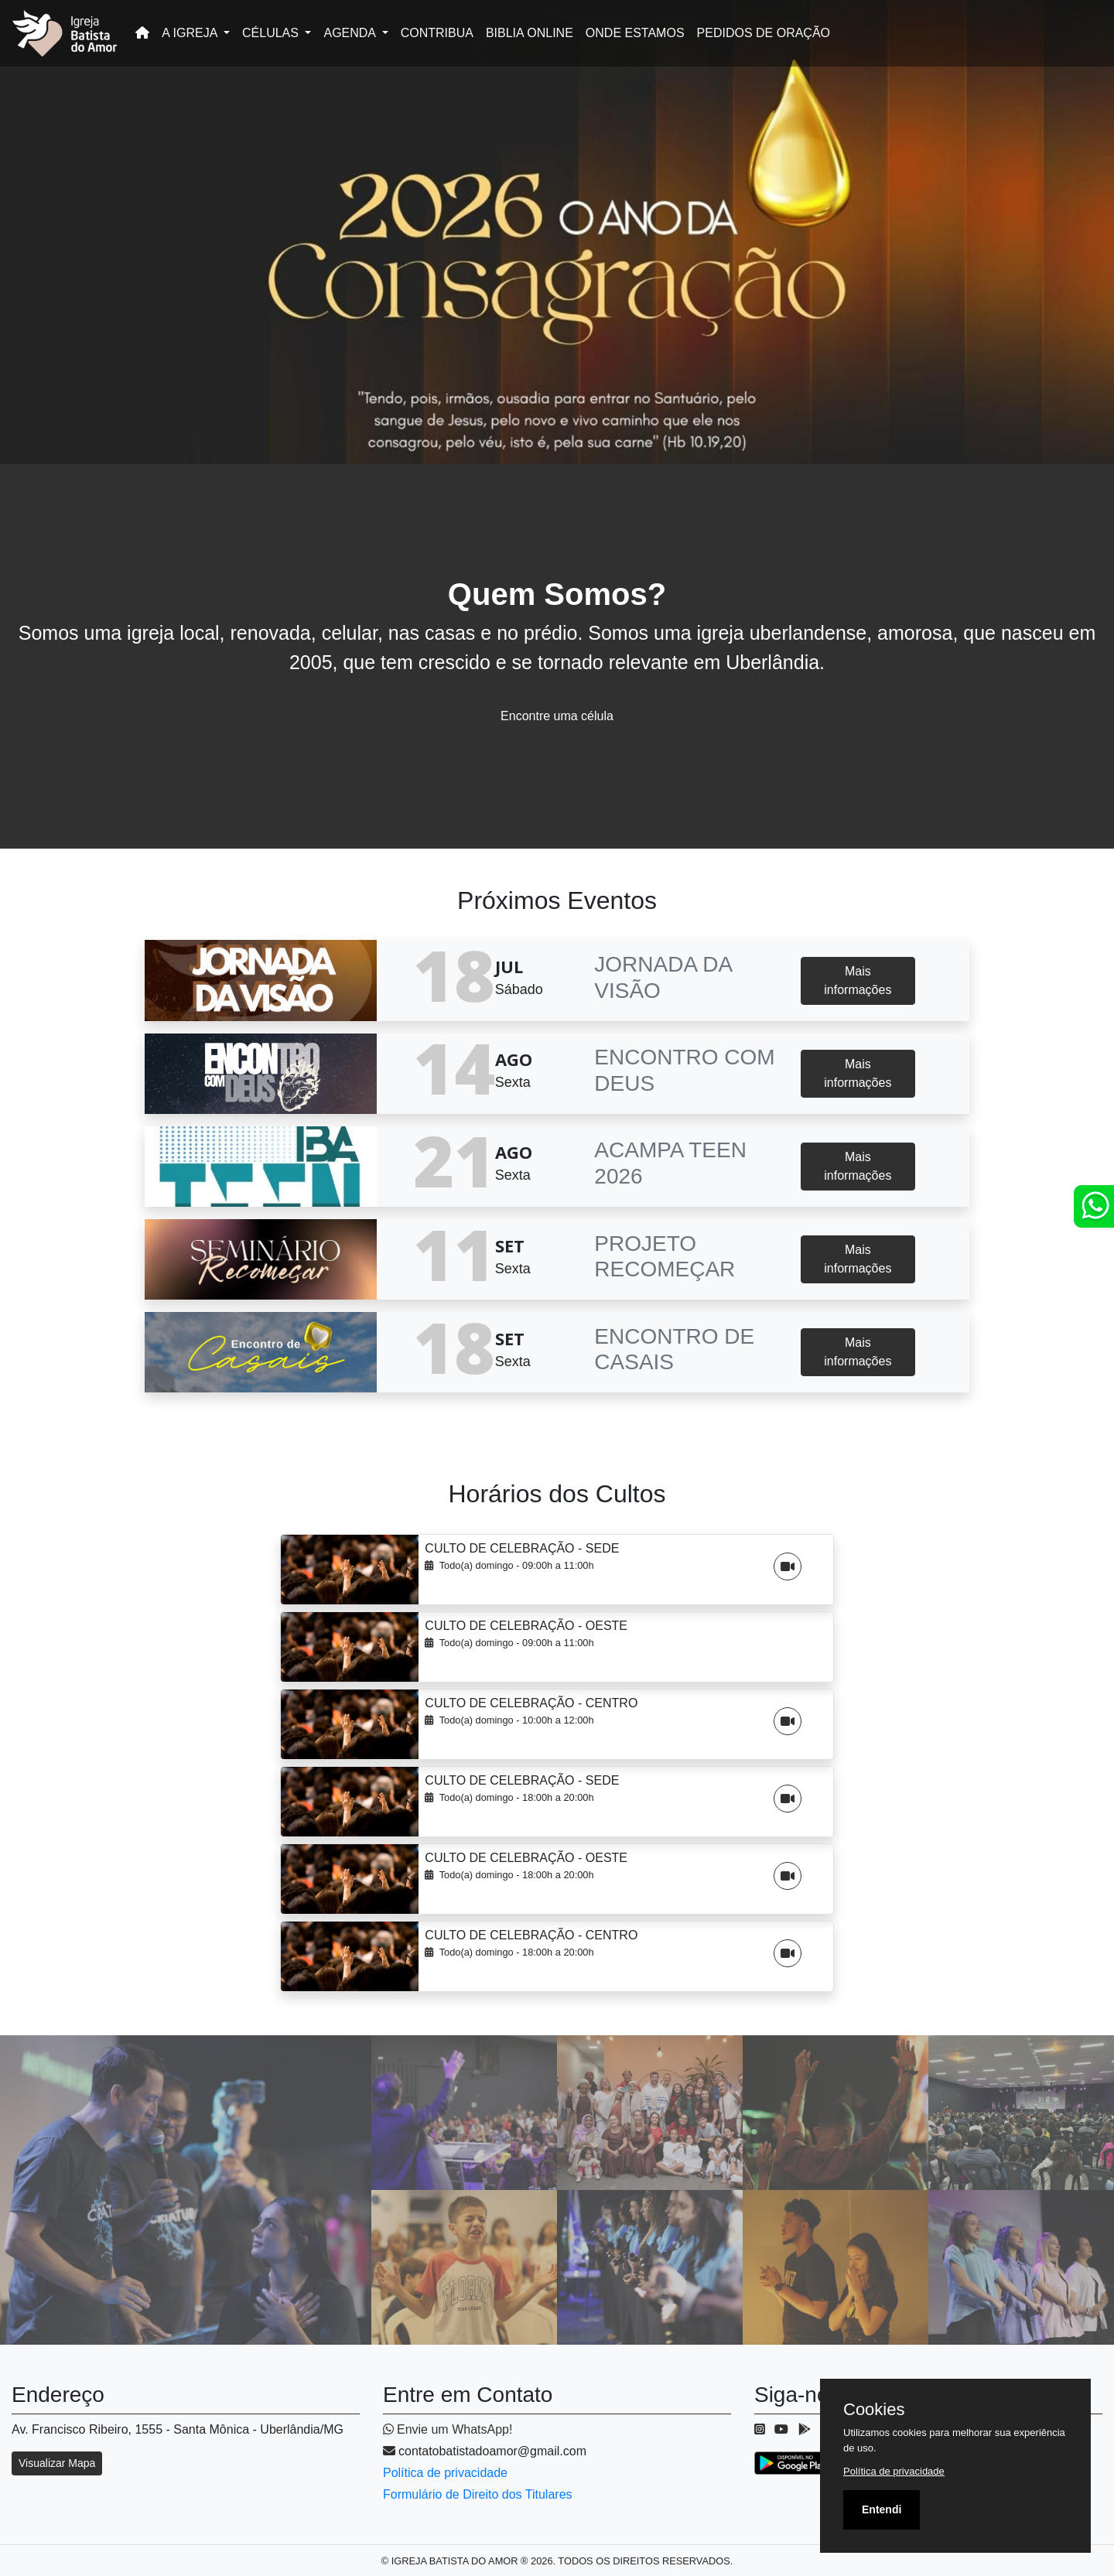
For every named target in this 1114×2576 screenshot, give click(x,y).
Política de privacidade (445, 2472)
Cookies (873, 2409)
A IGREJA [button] (191, 32)
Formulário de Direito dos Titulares (477, 2494)
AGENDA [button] (350, 32)
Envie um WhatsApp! (447, 2429)
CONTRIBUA (437, 32)
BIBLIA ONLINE (529, 32)
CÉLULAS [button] (272, 32)
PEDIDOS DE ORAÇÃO (763, 32)
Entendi (881, 2509)
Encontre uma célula (557, 716)
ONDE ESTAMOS (635, 32)
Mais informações (857, 980)
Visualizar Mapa (57, 2463)
